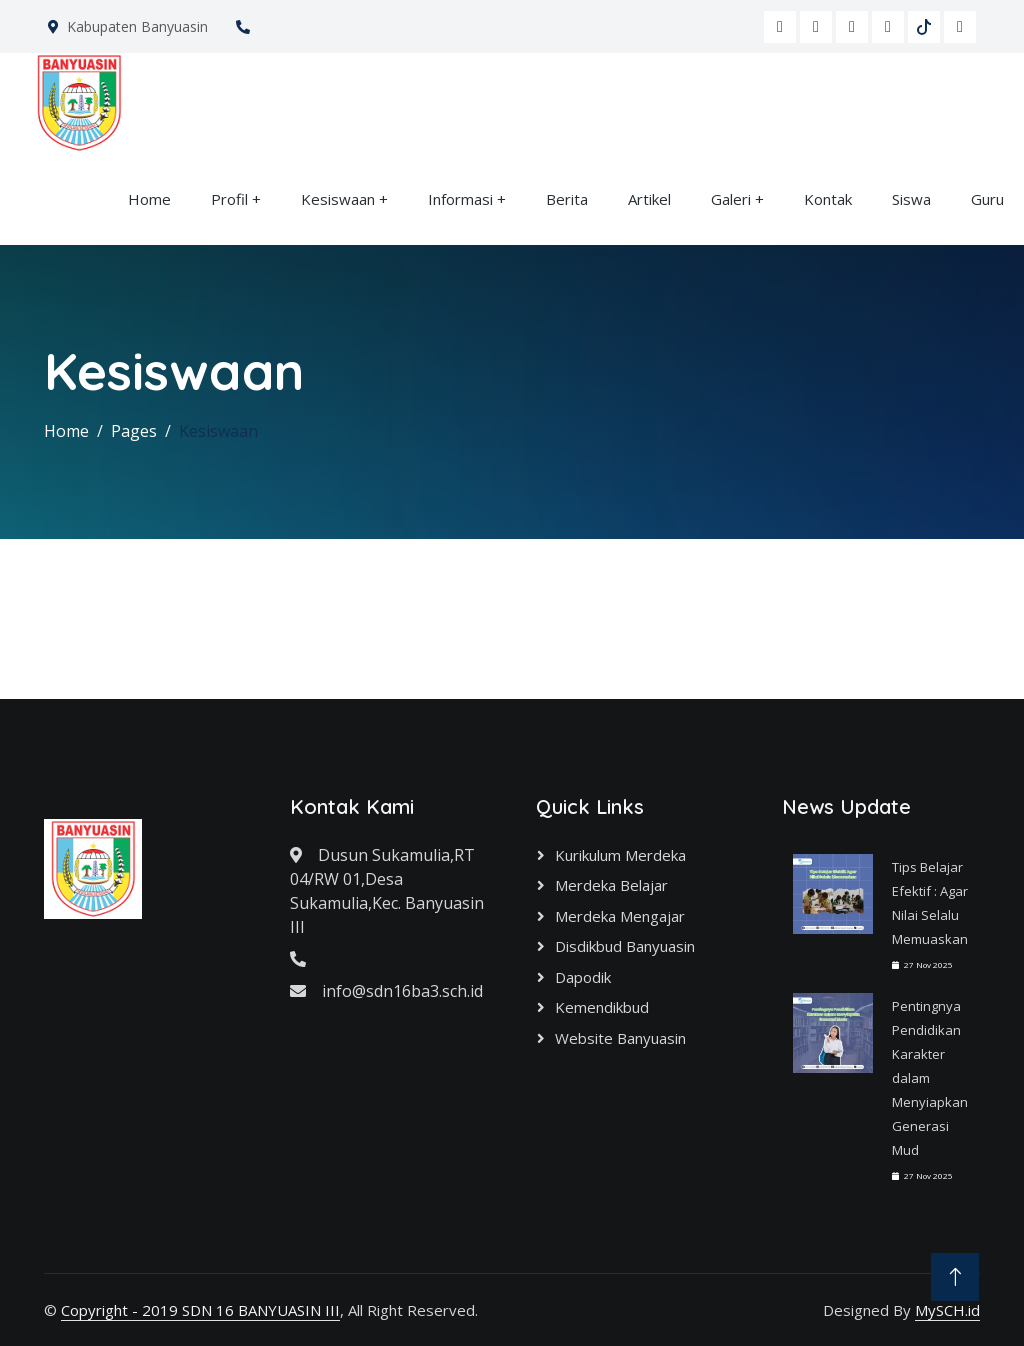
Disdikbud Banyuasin (625, 946)
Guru (987, 199)
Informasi (460, 199)
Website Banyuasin (620, 1038)
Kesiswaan (338, 199)
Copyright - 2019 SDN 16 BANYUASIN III (200, 1310)
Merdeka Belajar (611, 885)
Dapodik (583, 977)
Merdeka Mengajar (620, 916)
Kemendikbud (602, 1007)
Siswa (911, 199)
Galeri (731, 199)
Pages (134, 431)
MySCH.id (947, 1310)
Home (149, 199)
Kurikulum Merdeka (620, 855)
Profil (229, 199)
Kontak (828, 199)
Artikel (649, 199)
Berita (567, 199)
